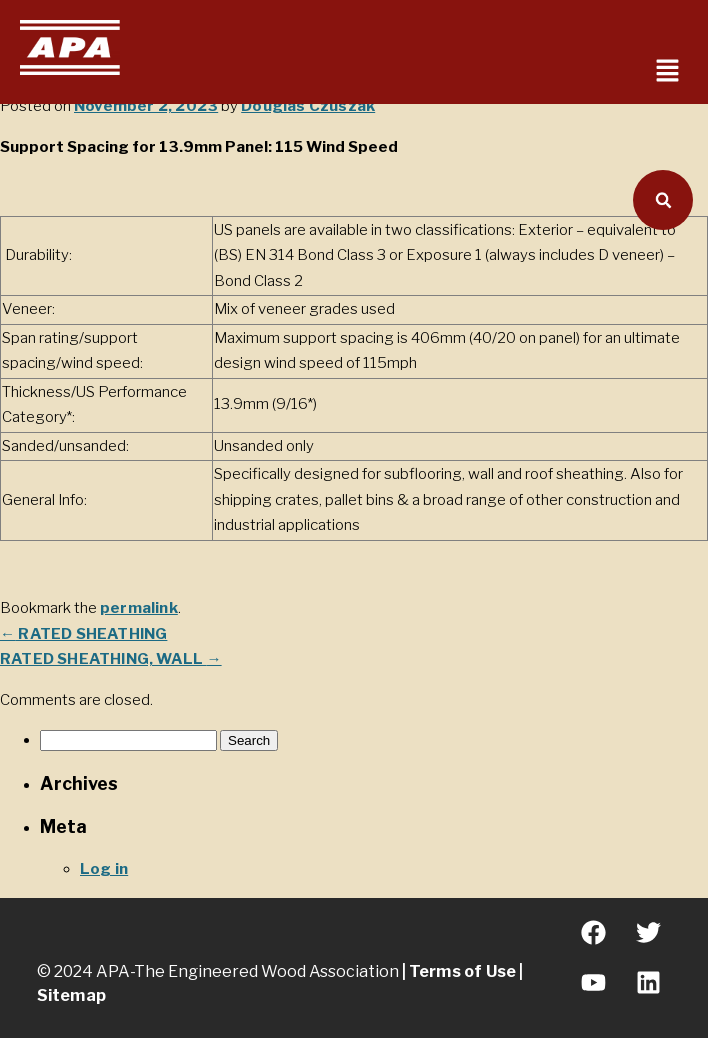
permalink (139, 608)
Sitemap (71, 995)
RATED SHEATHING (83, 634)
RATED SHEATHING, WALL (111, 659)
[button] (668, 71)
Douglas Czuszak (308, 106)
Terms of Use (463, 971)
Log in (104, 869)
